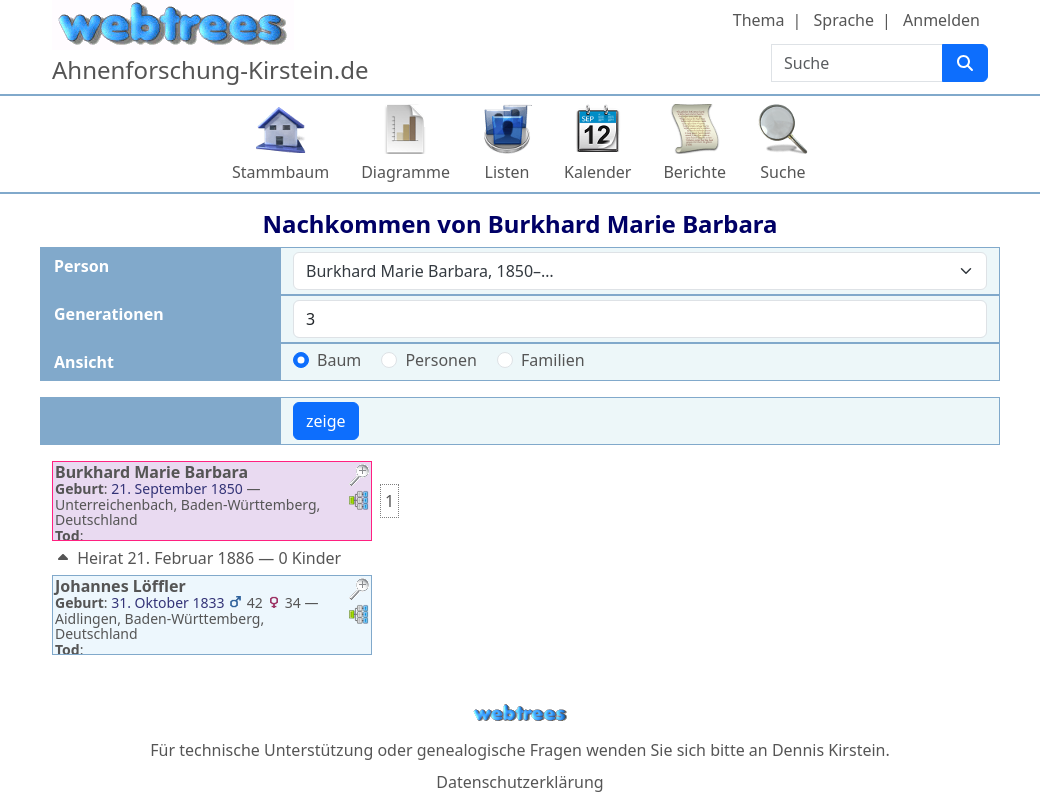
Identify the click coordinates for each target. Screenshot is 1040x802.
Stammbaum (280, 172)
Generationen (109, 314)
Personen (440, 360)
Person (81, 266)
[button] (359, 477)
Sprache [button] (844, 20)
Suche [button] (782, 172)
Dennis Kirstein (829, 750)
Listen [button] (507, 172)
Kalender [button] (597, 172)
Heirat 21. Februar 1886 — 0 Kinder (197, 558)
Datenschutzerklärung (519, 782)
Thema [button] (759, 20)
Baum (339, 360)
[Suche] (965, 63)
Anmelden (941, 20)
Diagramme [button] (405, 172)
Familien (553, 360)
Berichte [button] (694, 172)
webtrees (520, 713)
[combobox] (640, 271)
